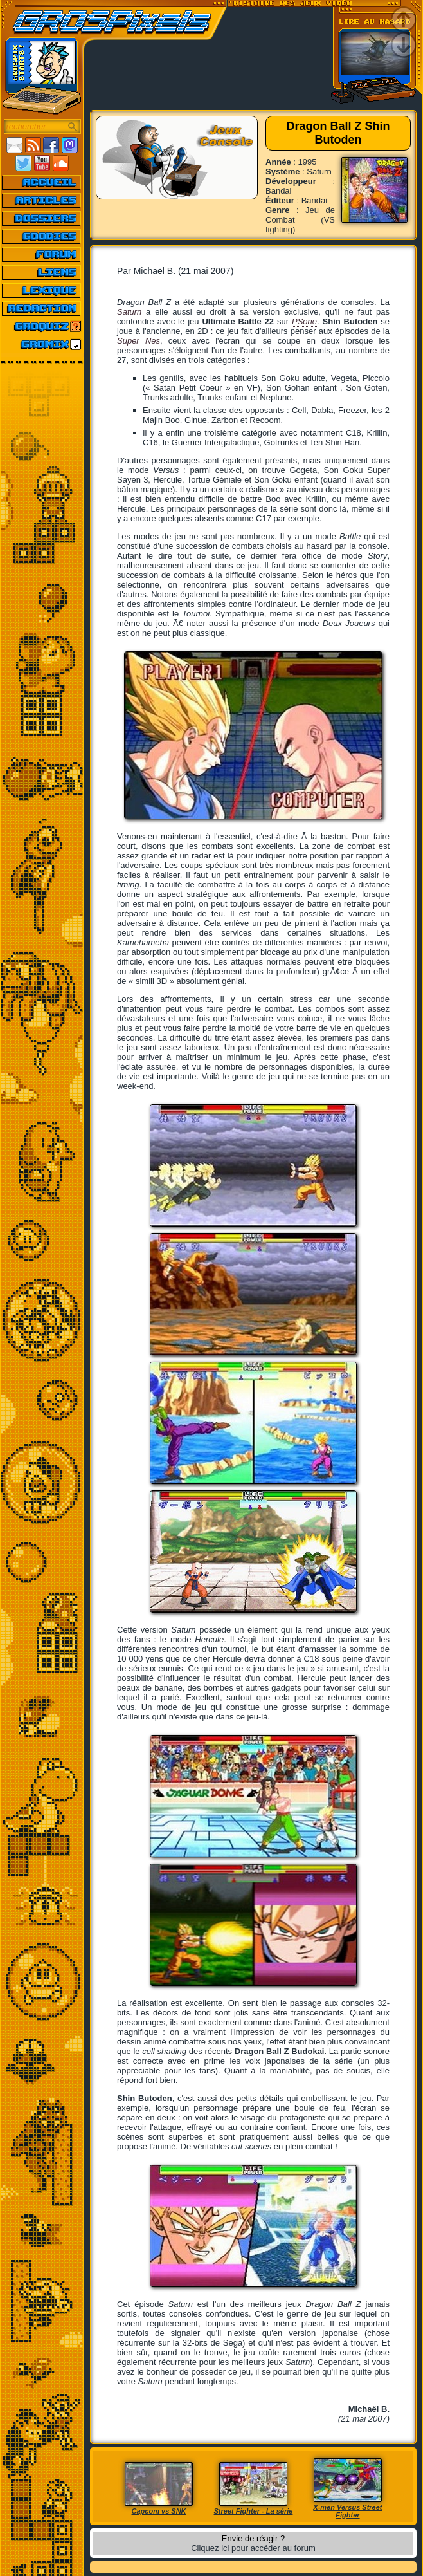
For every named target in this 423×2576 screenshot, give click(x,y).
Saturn (129, 312)
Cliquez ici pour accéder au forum (253, 2548)
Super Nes (138, 341)
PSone (304, 321)
